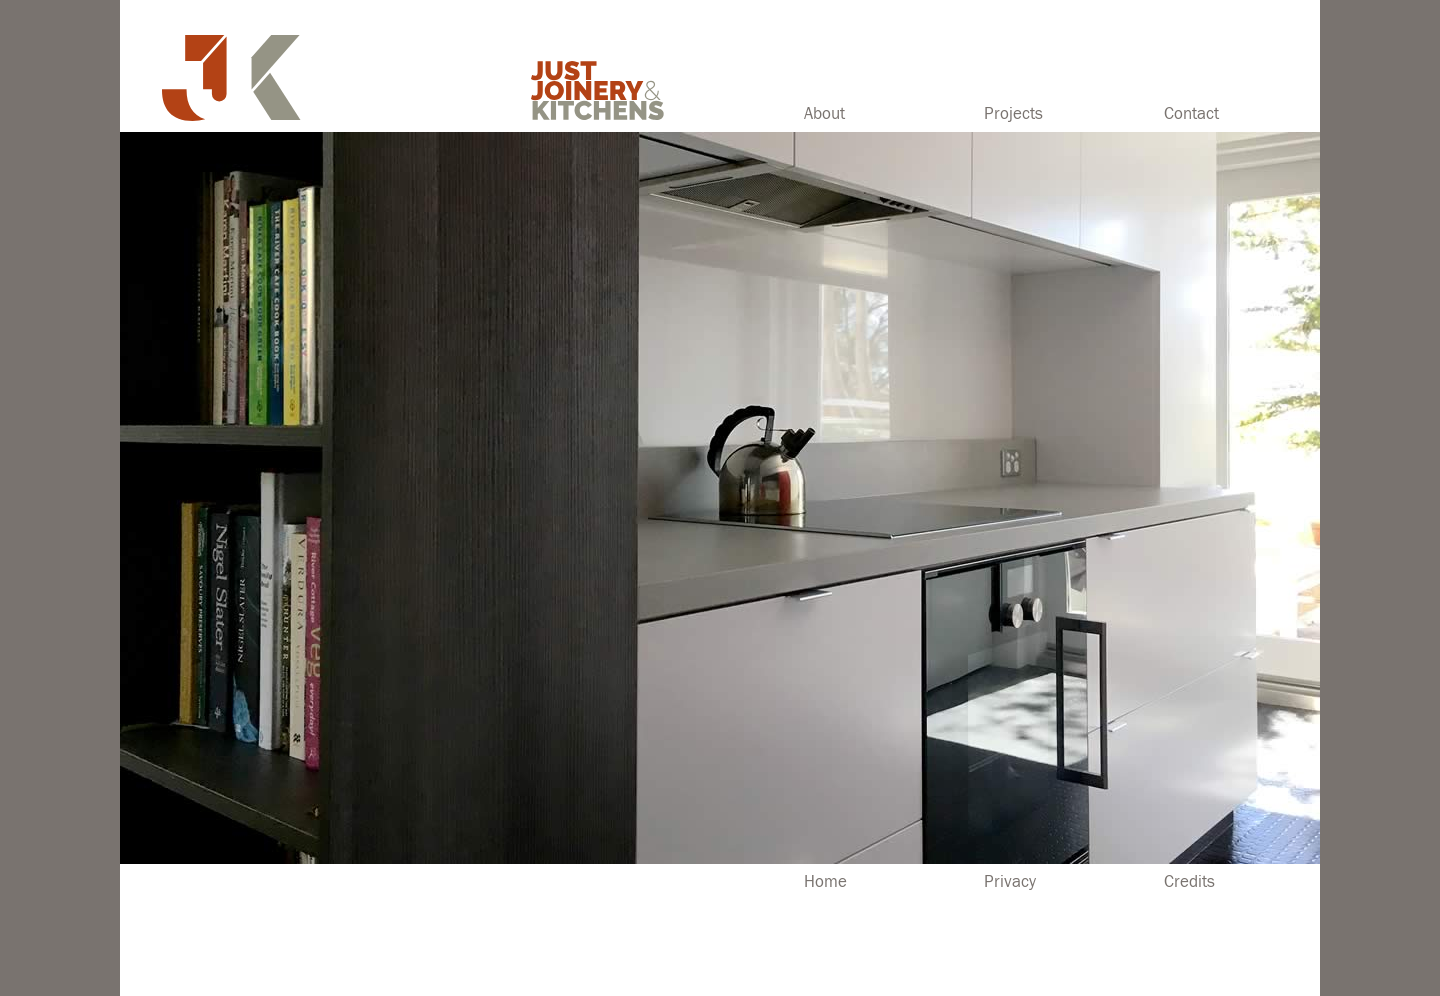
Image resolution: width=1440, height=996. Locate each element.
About (824, 114)
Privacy (1010, 882)
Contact (1191, 114)
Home (825, 882)
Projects (1013, 114)
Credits (1189, 882)
